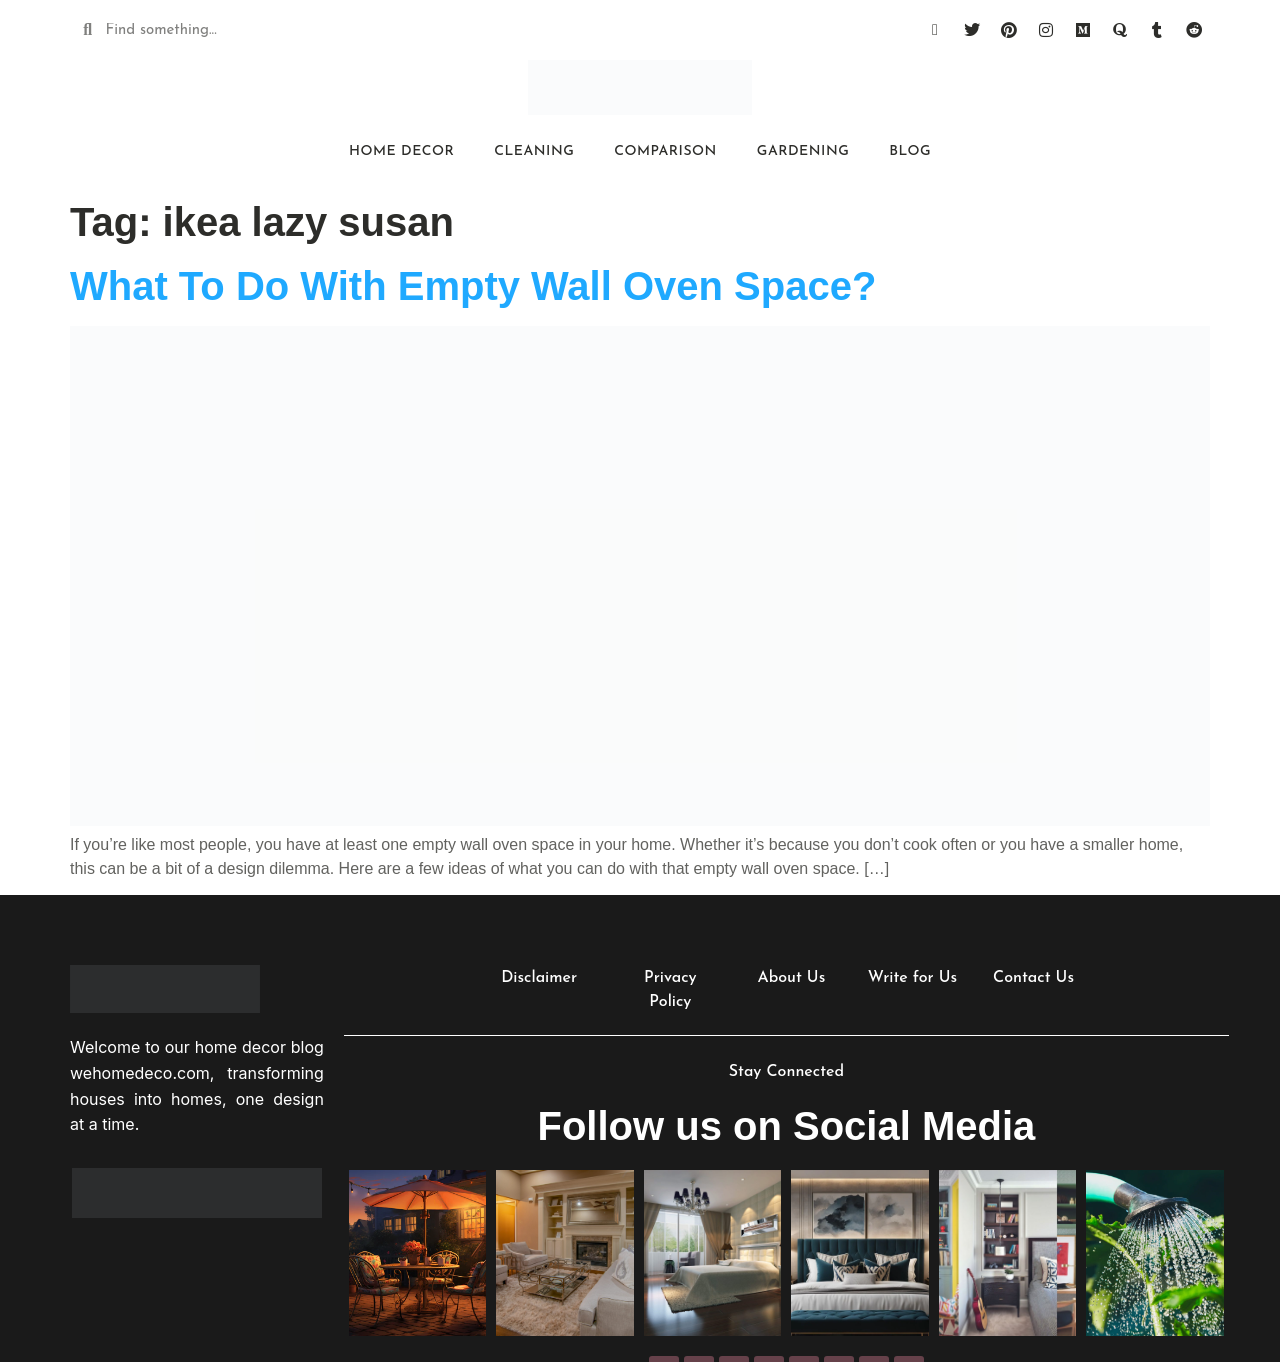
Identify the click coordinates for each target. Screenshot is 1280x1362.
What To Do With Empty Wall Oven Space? (473, 286)
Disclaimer (539, 978)
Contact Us (1033, 978)
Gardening (803, 151)
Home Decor (401, 151)
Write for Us (912, 978)
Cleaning (534, 151)
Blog (910, 151)
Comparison (665, 151)
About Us (791, 978)
